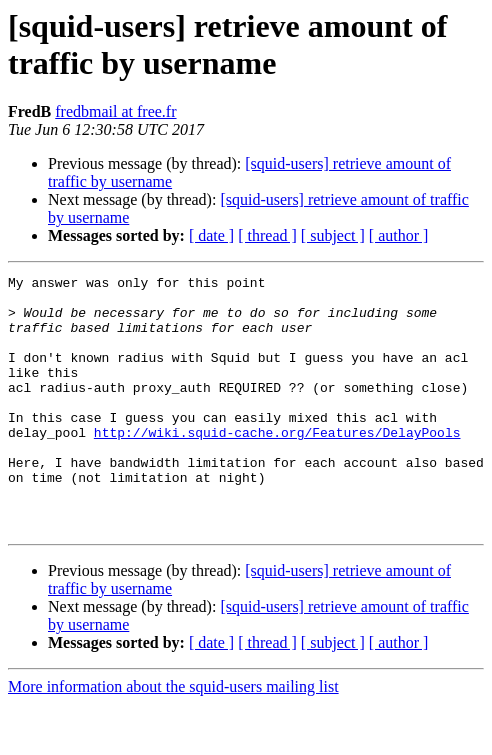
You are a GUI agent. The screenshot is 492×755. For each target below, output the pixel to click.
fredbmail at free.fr (115, 111)
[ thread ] (267, 235)
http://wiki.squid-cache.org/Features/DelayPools (277, 465)
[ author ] (399, 235)
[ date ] (211, 235)
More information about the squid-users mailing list (173, 737)
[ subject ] (333, 235)
